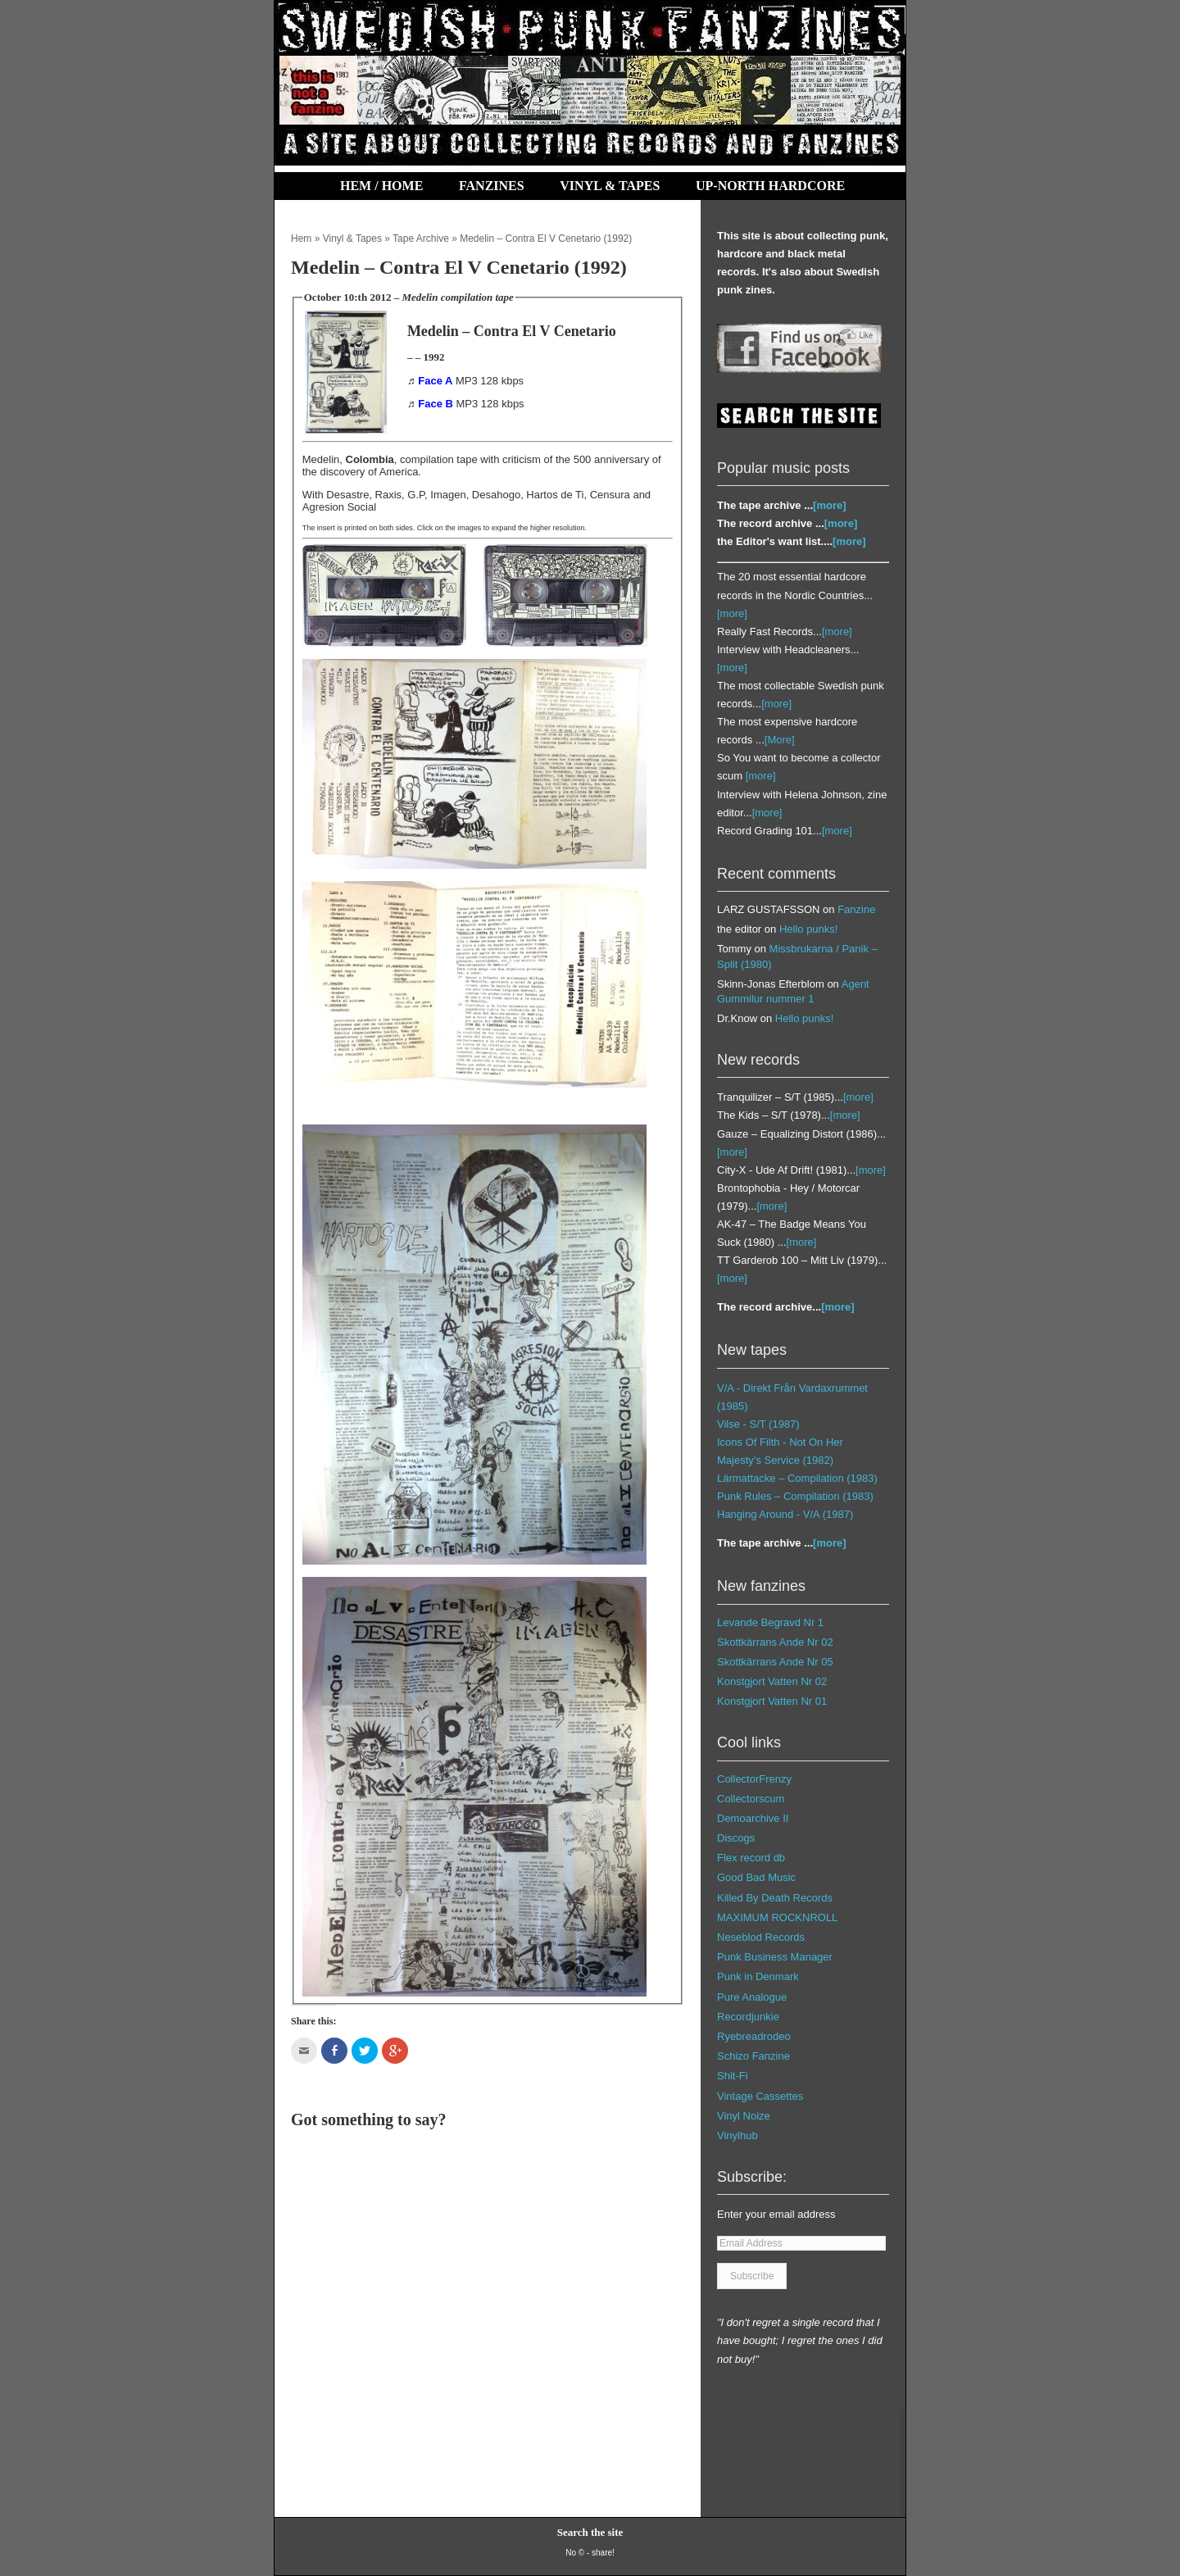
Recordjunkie (748, 2016)
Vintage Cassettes (760, 2096)
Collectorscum (750, 1798)
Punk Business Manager (775, 1957)
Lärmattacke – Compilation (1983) (797, 1478)
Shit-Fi (732, 2075)
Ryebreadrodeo (754, 2036)
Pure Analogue (752, 1997)
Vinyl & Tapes (610, 186)
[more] (829, 505)
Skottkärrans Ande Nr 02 (775, 1642)
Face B (435, 404)
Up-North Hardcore (770, 186)
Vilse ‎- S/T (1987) (758, 1424)
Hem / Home (381, 186)
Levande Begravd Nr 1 (770, 1622)
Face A (435, 381)
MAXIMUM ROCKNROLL (777, 1917)
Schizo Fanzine (753, 2056)
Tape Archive (421, 238)
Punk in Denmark (758, 1976)
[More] (780, 740)
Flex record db (751, 1857)
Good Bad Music (756, 1877)
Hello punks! (808, 929)
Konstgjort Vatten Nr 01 (772, 1701)
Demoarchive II (752, 1818)
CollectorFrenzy (754, 1779)
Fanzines (491, 186)
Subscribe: (752, 2177)
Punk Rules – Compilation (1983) (795, 1496)
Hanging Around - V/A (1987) (785, 1514)
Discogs (736, 1838)
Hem (301, 238)
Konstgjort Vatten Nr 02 (772, 1681)
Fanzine (856, 909)
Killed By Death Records (775, 1898)
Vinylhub (737, 2135)
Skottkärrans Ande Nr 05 (775, 1662)
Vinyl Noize (743, 2116)
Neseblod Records (761, 1937)
